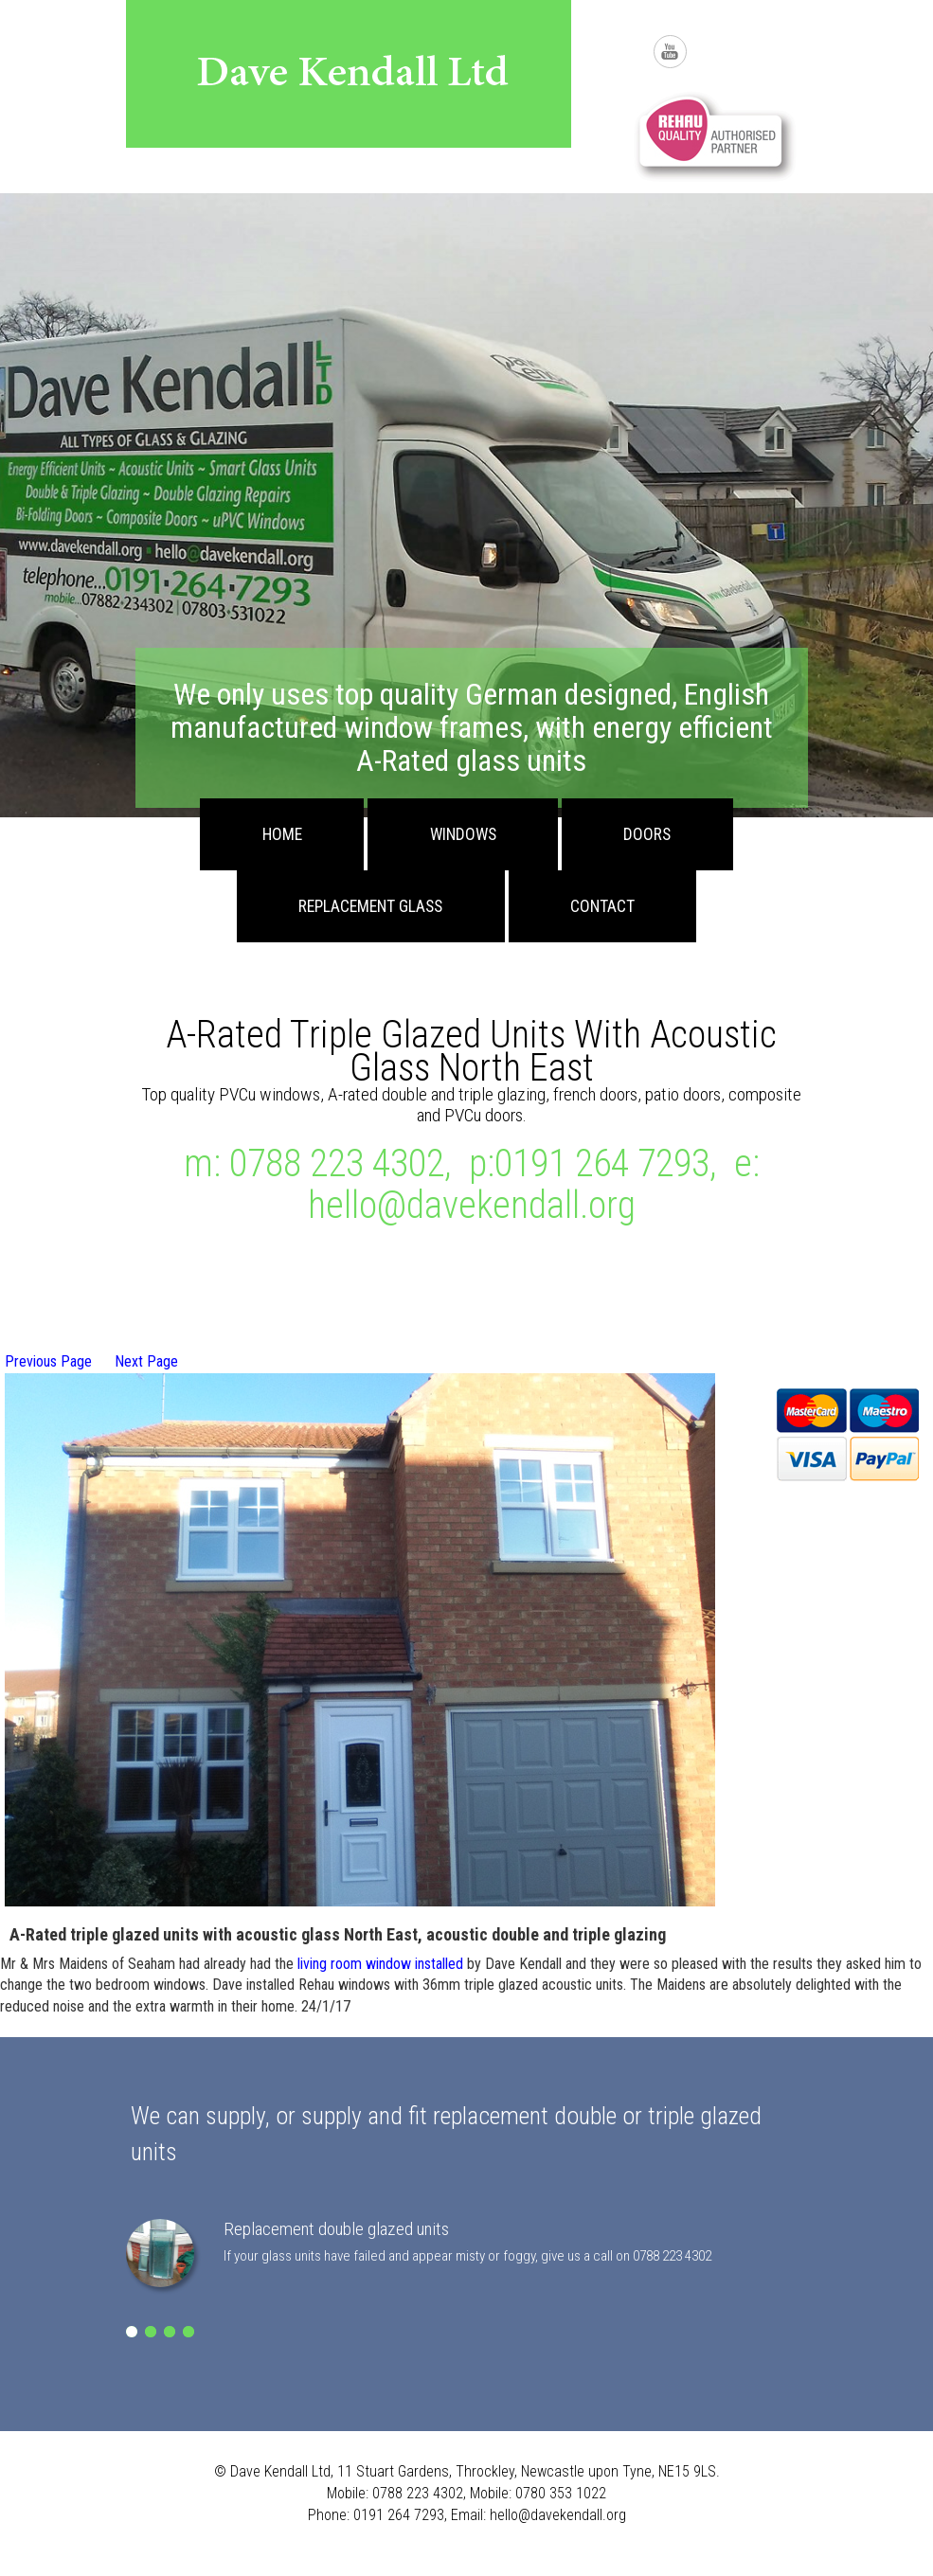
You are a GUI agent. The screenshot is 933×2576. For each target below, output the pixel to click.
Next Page (146, 1361)
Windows (463, 834)
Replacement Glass (370, 906)
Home (282, 834)
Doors (647, 834)
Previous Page (48, 1361)
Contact (602, 906)
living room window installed (380, 1964)
